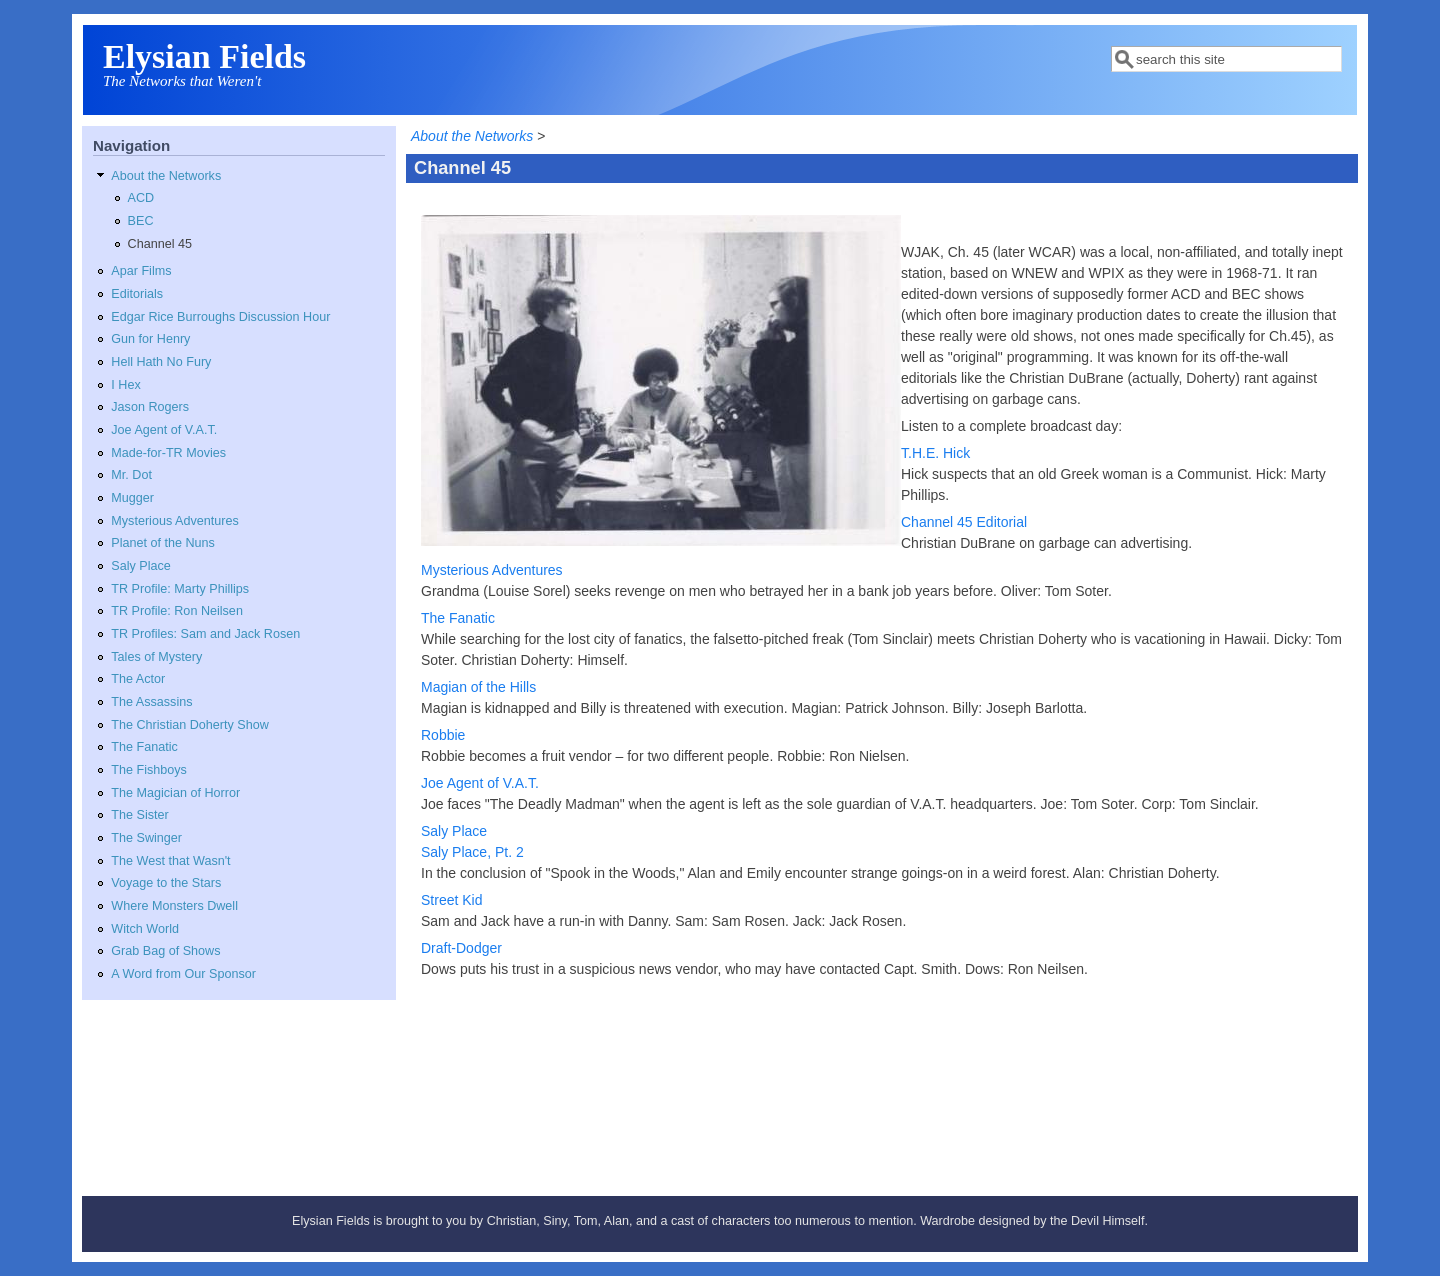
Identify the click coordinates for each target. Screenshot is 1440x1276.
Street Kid (451, 900)
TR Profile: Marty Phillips (180, 589)
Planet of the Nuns (163, 543)
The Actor (138, 679)
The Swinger (146, 838)
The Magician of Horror (175, 793)
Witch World (145, 929)
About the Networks (166, 176)
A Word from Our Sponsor (183, 974)
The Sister (139, 815)
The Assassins (151, 702)
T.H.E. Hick (935, 453)
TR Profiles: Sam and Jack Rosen (205, 634)
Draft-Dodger (461, 948)
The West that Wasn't (170, 861)
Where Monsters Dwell (174, 906)
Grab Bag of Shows (165, 951)
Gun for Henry (150, 339)
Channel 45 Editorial (964, 522)
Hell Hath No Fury (161, 362)
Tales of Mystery (156, 657)
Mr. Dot (131, 475)
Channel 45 (160, 244)
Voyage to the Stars (166, 883)
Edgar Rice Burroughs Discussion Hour (220, 317)
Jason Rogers (150, 407)
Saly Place (141, 566)
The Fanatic (144, 747)
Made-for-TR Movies (168, 453)
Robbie (443, 735)
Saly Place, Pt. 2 (472, 852)
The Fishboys (149, 770)
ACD (141, 198)
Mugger (132, 498)
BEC (141, 221)
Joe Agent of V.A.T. (164, 430)
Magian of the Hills (478, 687)
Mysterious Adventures (174, 521)
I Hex (125, 385)
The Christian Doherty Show (190, 725)
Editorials (137, 294)
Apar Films (141, 271)
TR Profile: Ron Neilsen (177, 611)
